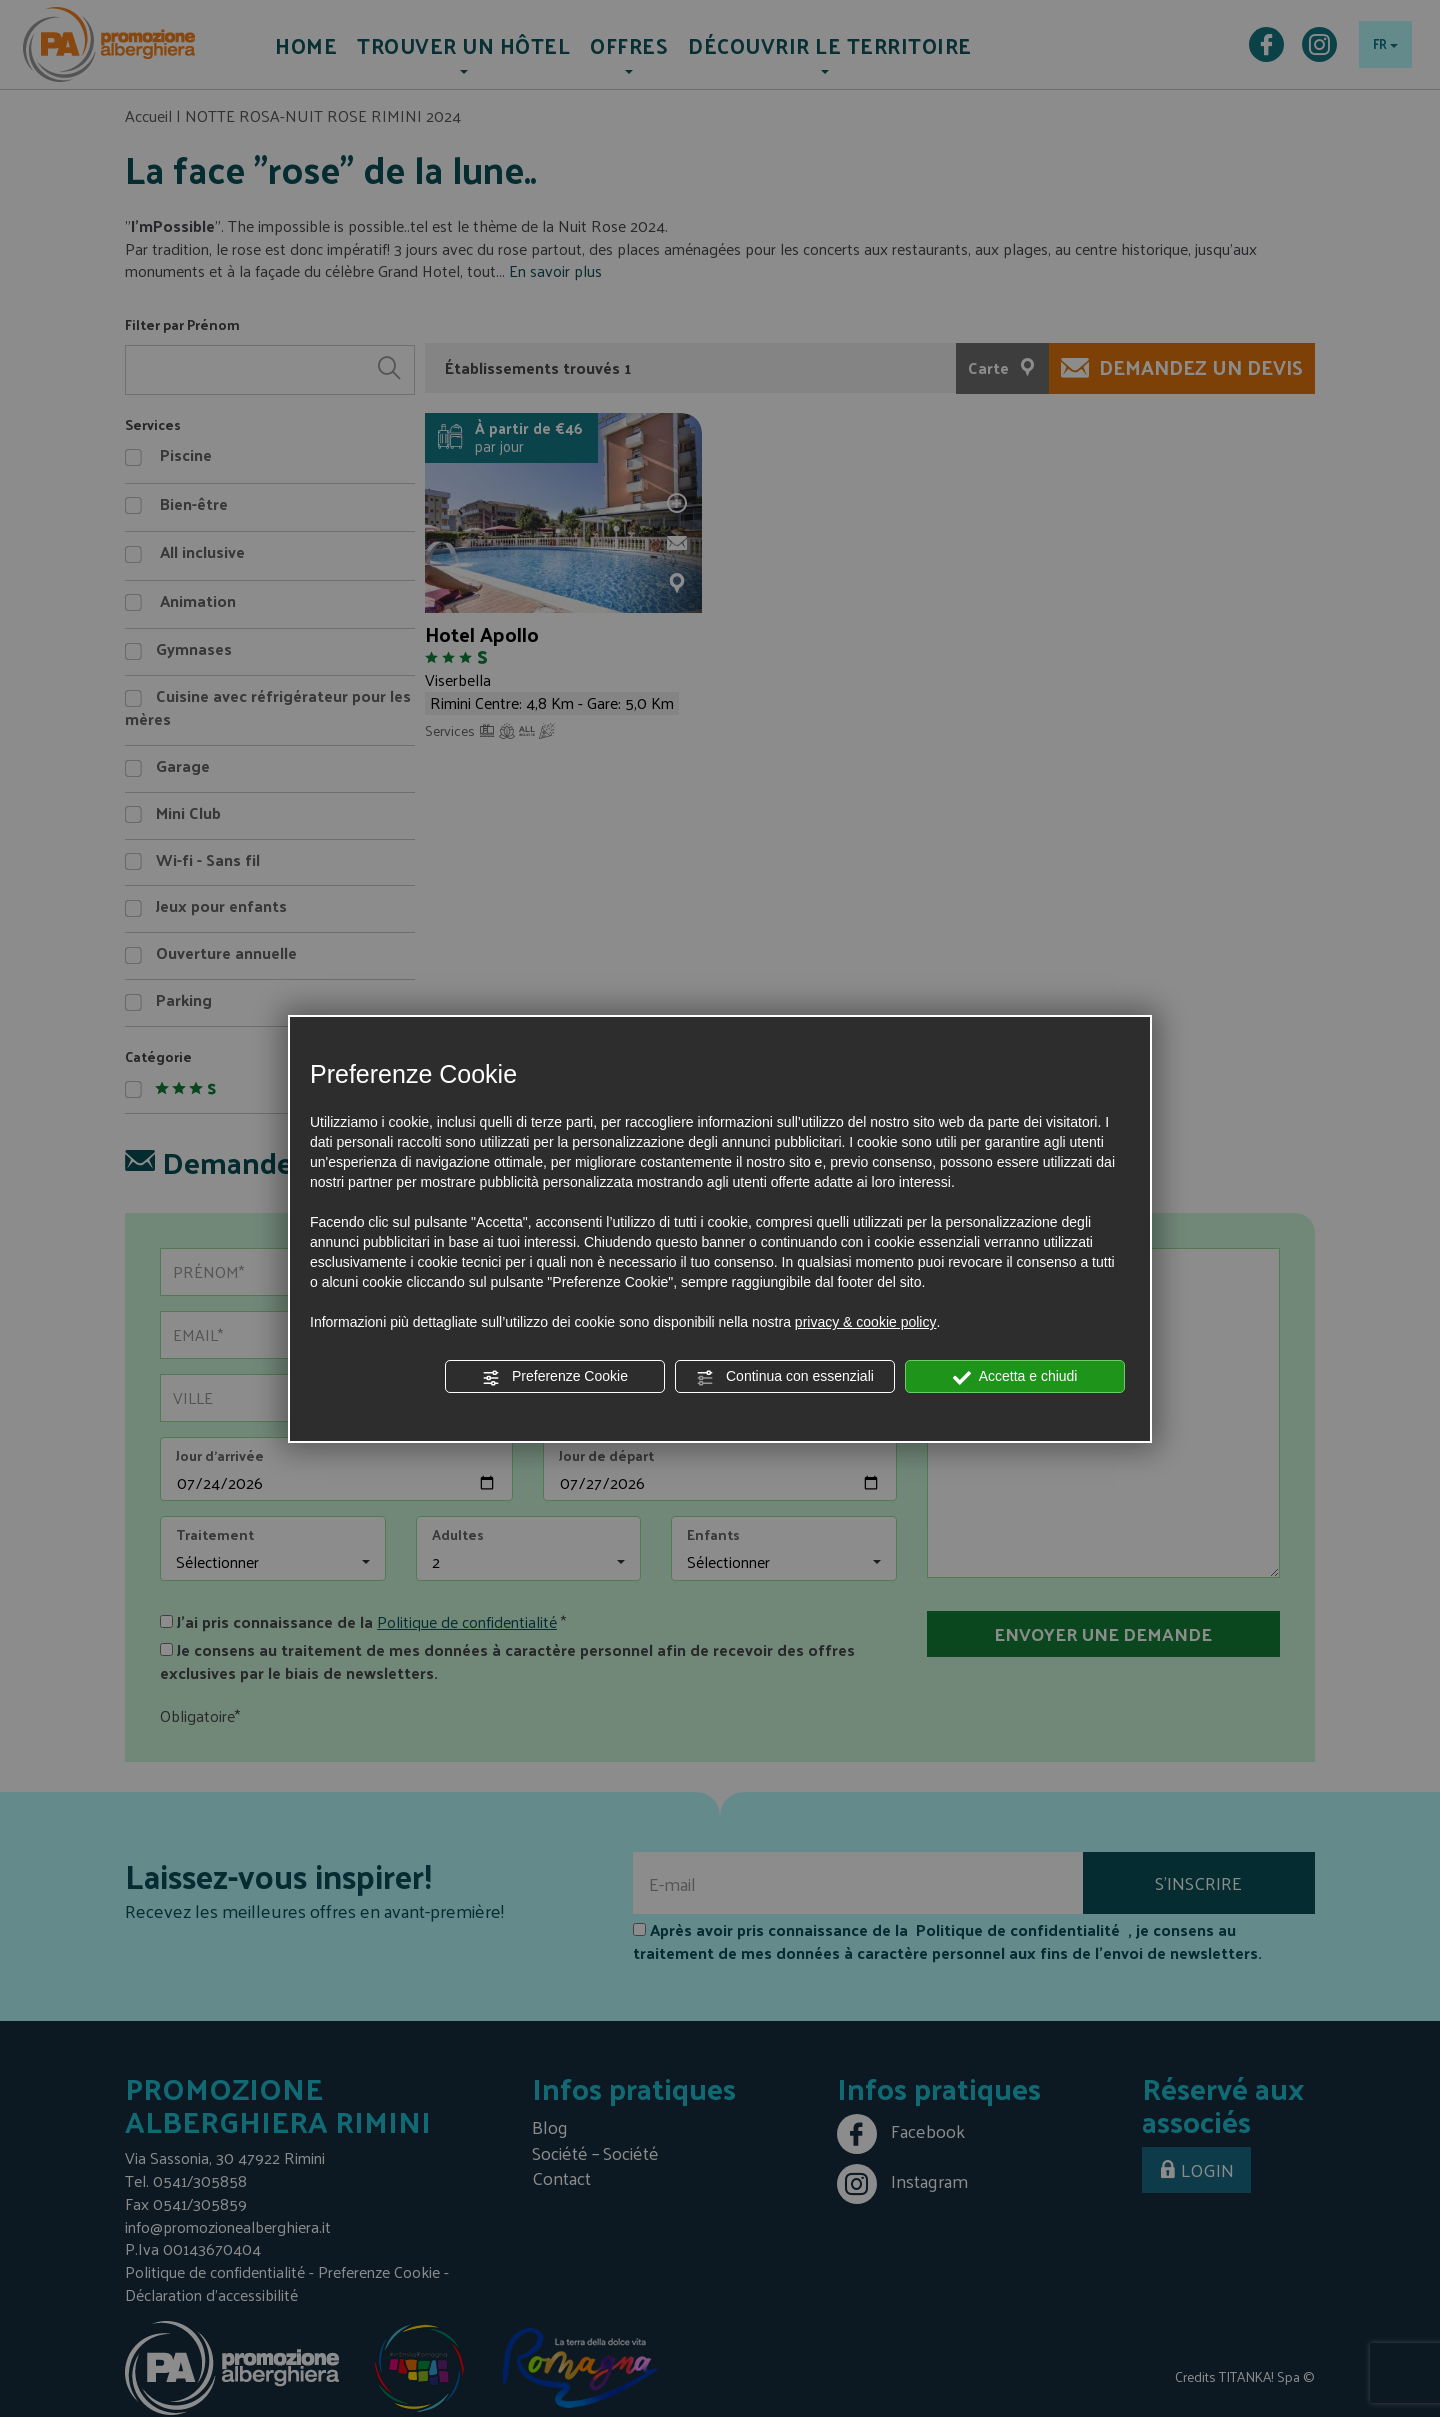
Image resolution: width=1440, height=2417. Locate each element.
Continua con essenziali (785, 1377)
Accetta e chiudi (1015, 1377)
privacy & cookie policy (866, 1322)
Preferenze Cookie (555, 1377)
